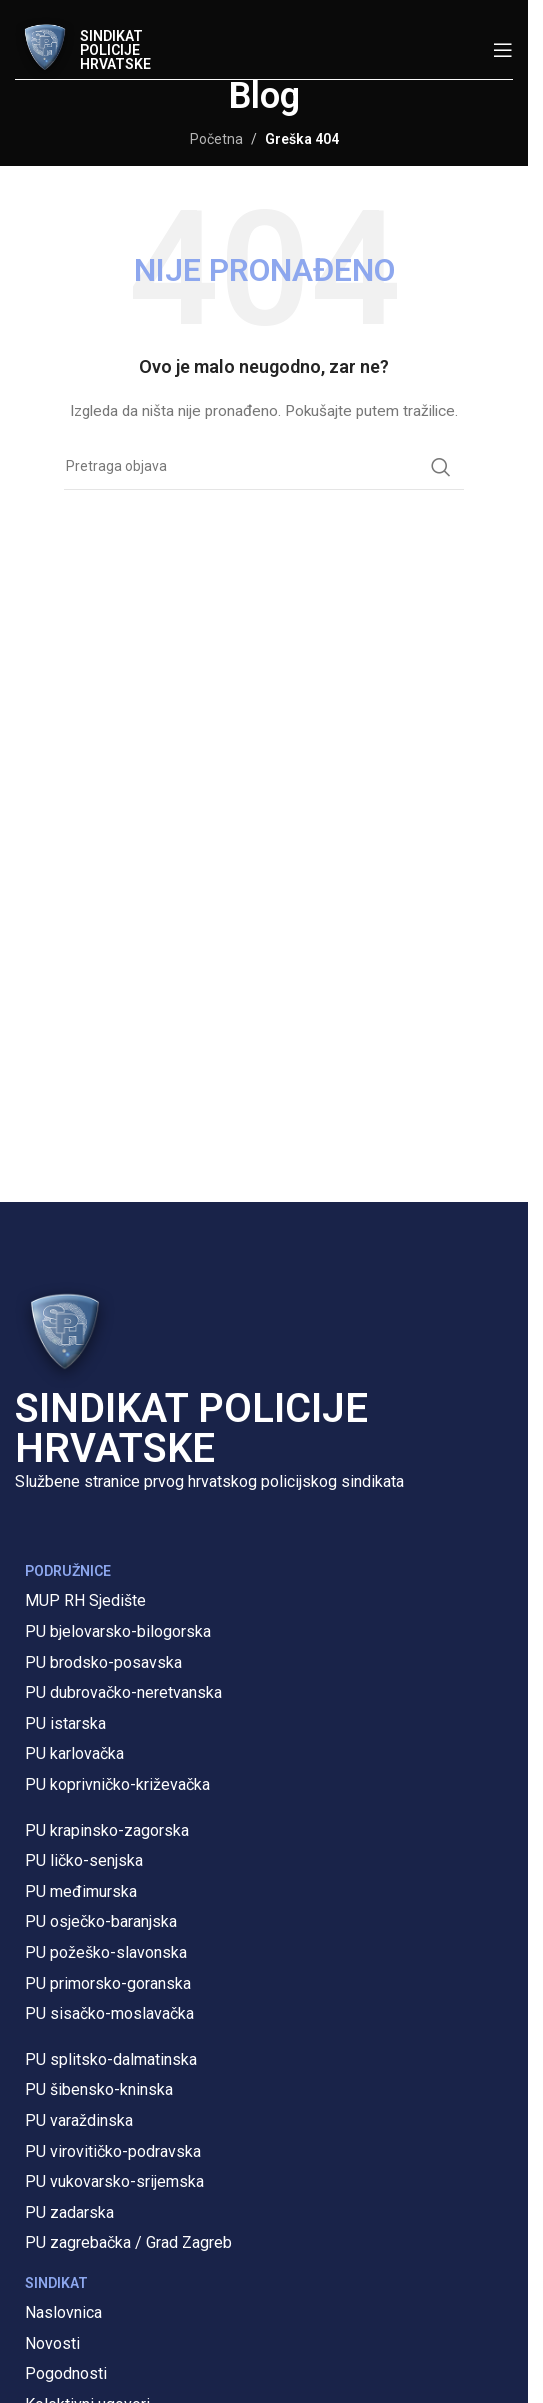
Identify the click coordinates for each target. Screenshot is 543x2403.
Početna (216, 139)
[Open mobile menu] (503, 50)
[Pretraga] (264, 467)
